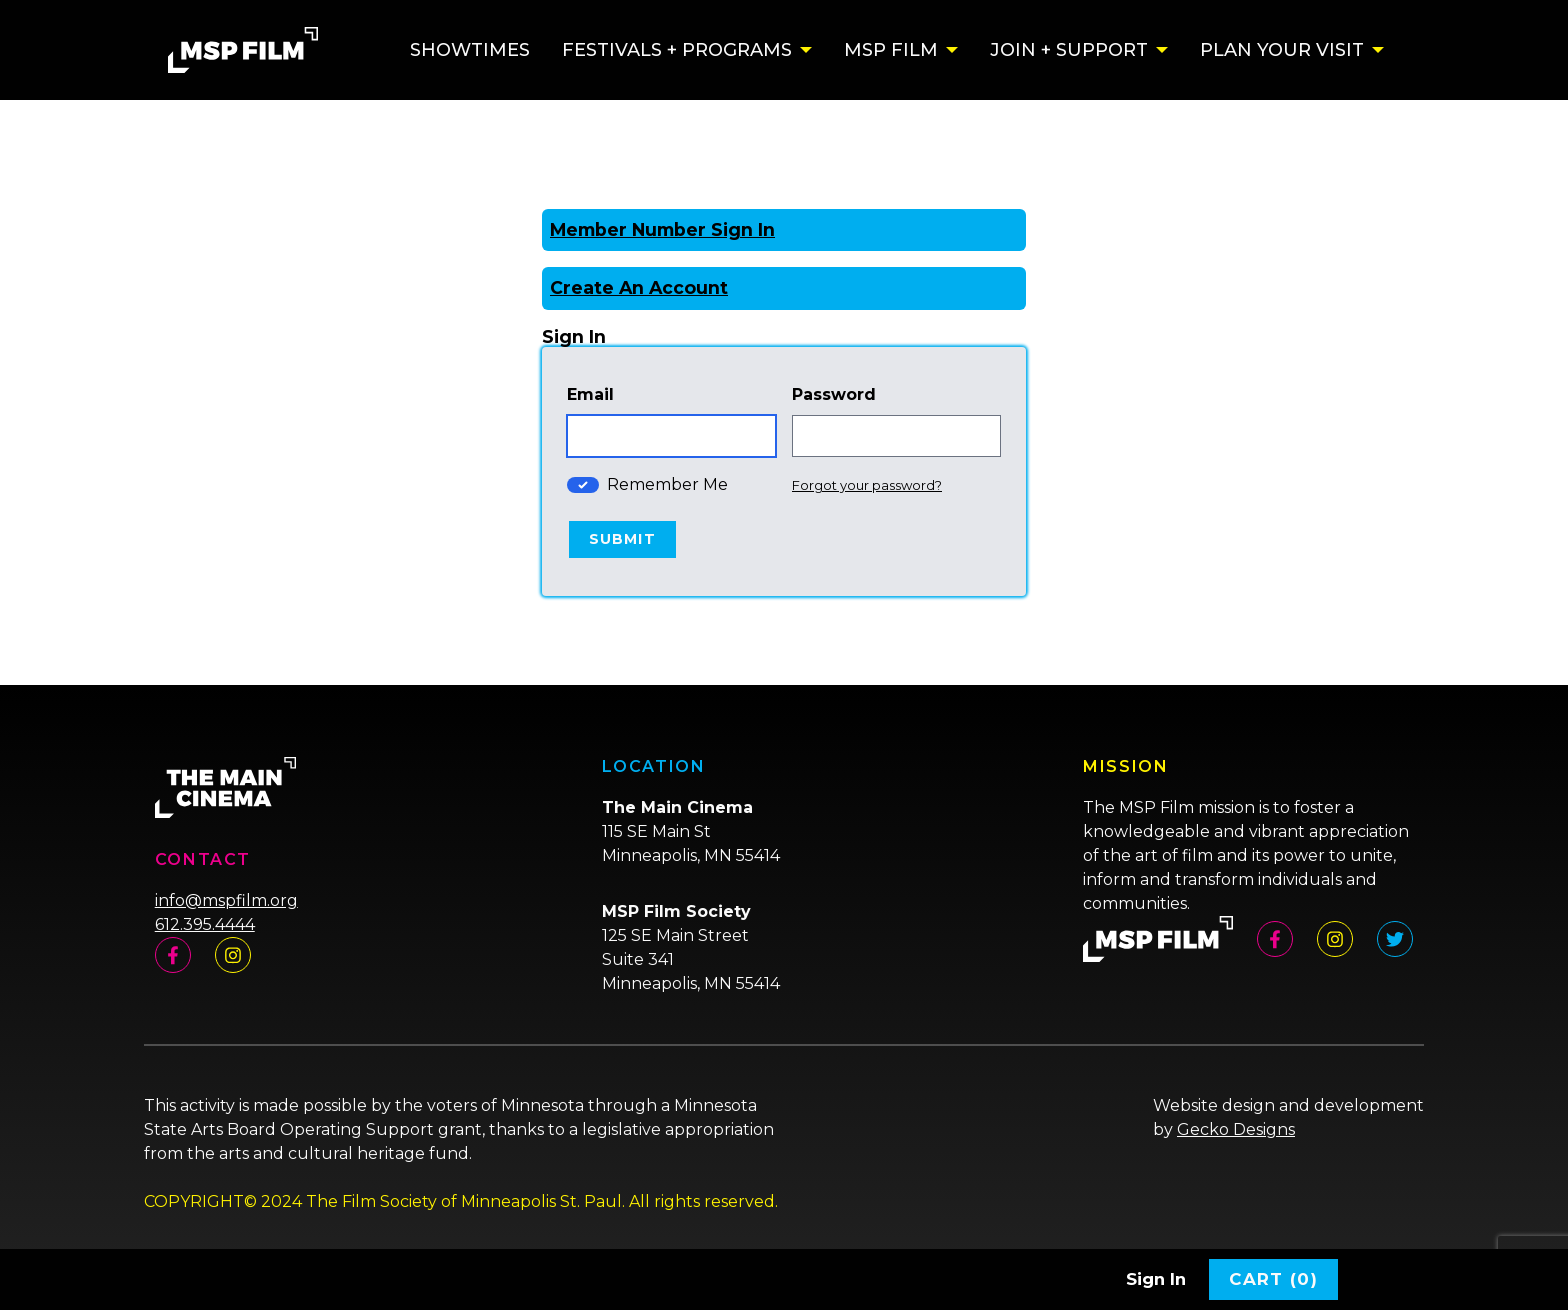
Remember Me (667, 484)
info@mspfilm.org (226, 900)
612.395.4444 (205, 924)
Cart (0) (1273, 1279)
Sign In (1156, 1279)
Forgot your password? (867, 485)
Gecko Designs (1236, 1129)
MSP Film (891, 50)
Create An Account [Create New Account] (639, 287)
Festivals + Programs (677, 50)
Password (834, 394)
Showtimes (470, 50)
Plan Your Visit (1282, 50)
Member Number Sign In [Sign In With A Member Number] (662, 229)
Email (590, 394)
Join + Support (1069, 50)
